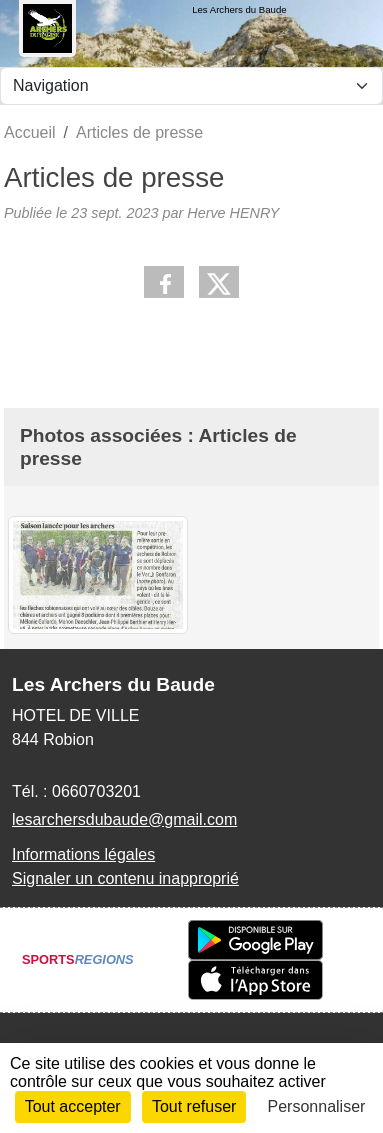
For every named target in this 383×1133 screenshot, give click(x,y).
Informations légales (83, 854)
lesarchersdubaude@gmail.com (124, 819)
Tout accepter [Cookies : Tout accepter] (73, 1106)
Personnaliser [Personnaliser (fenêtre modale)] (317, 1106)
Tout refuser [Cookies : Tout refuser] (194, 1106)
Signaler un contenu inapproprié (125, 878)
